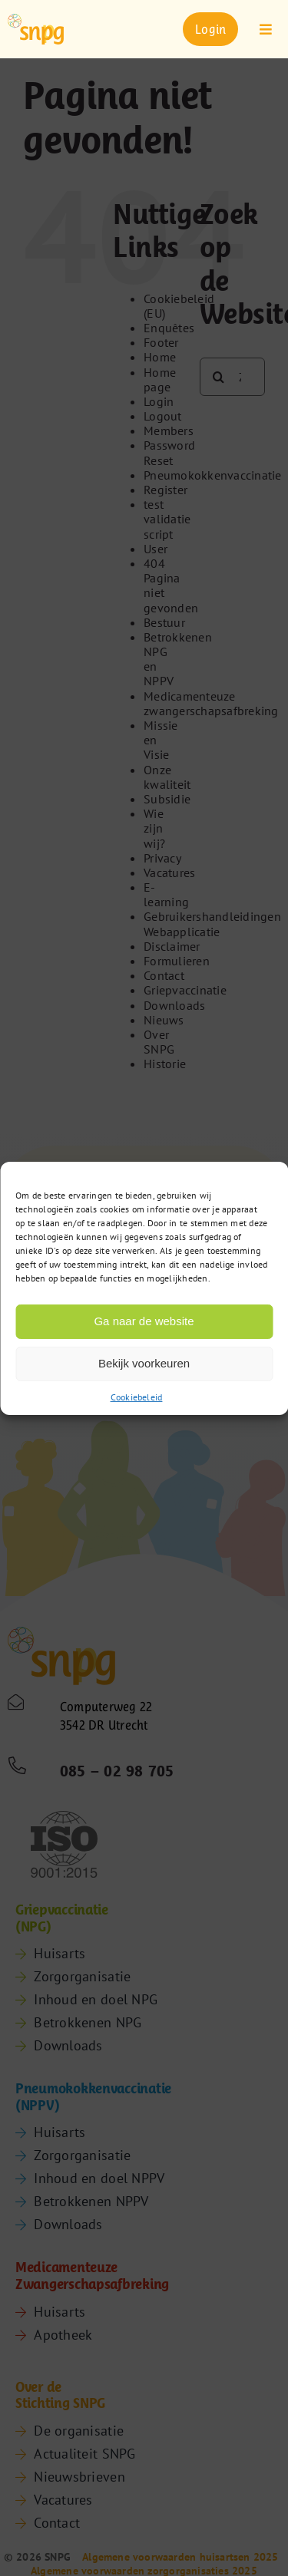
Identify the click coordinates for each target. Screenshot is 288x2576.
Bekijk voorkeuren (144, 1363)
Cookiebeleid (137, 1396)
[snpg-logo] (36, 29)
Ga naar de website (144, 1321)
